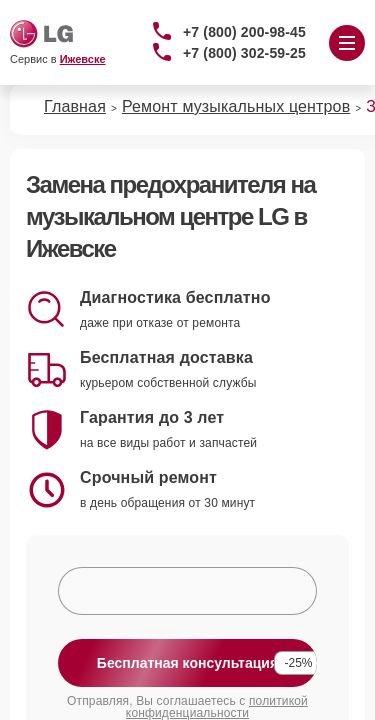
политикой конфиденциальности (217, 707)
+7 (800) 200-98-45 (244, 32)
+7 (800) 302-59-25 (244, 53)
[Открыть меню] (347, 43)
